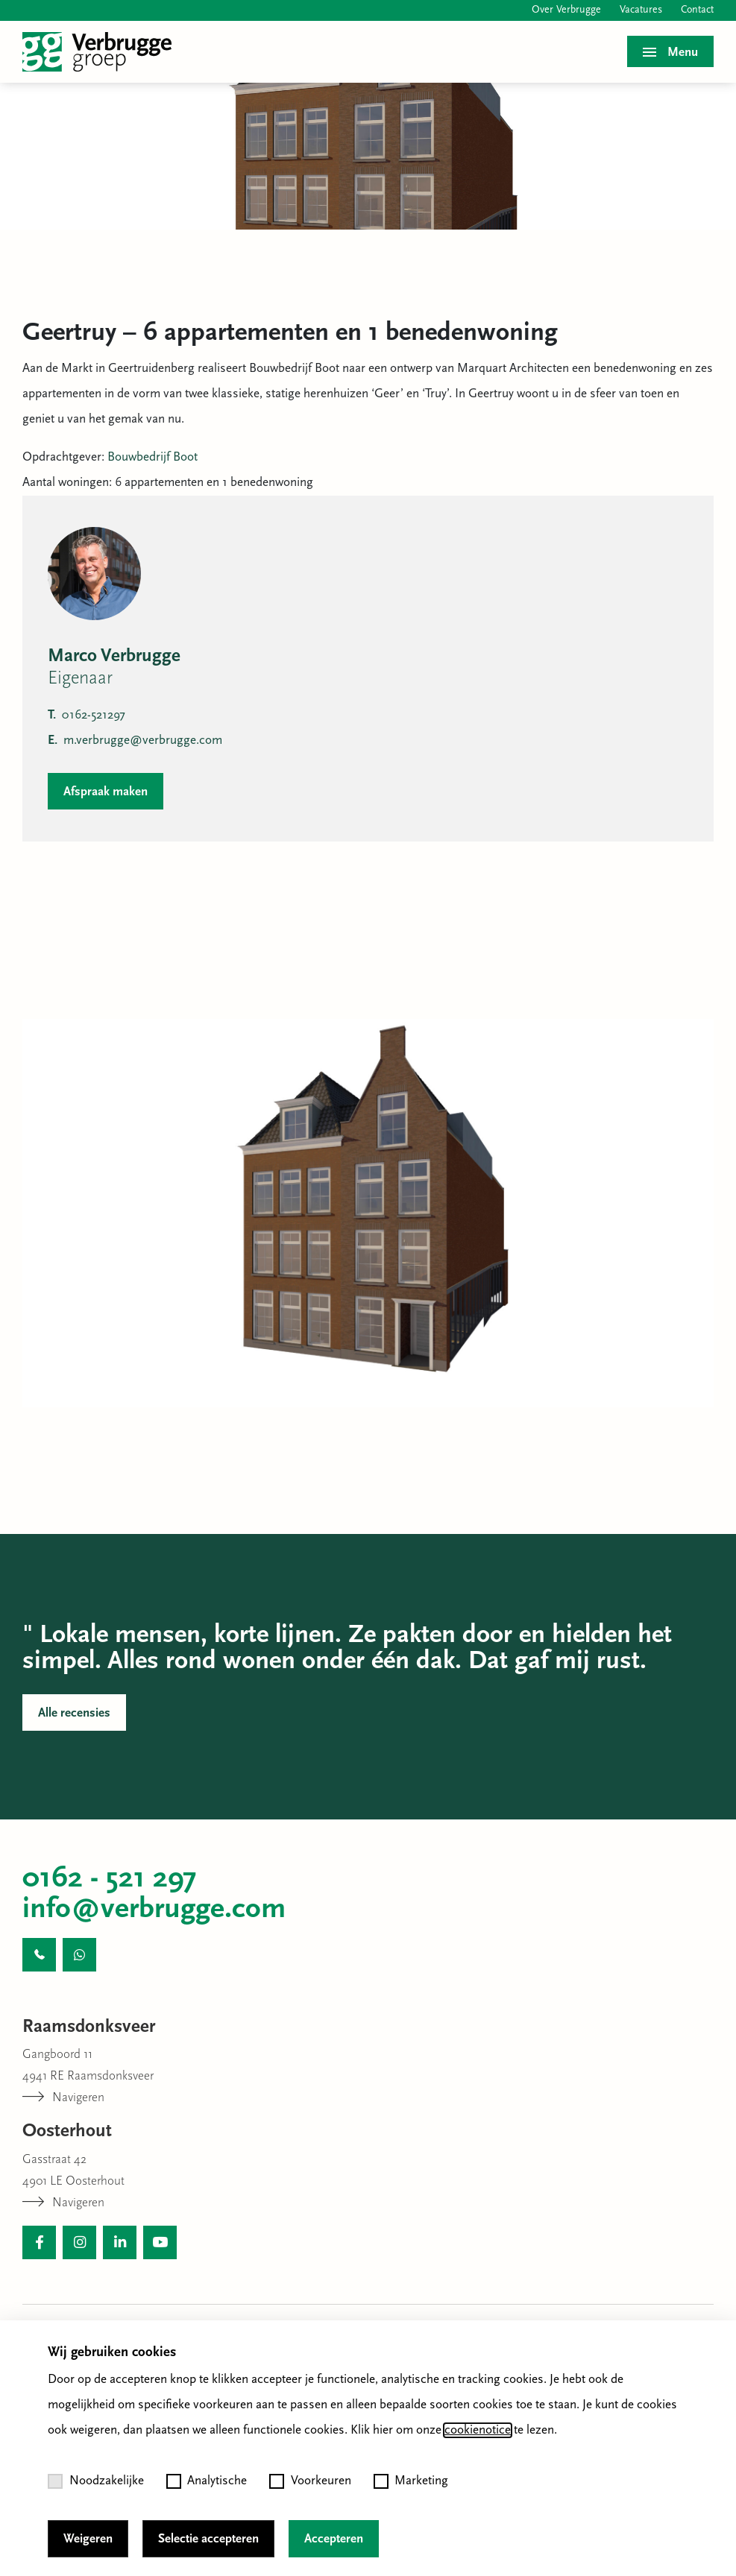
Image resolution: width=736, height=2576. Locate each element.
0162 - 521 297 (109, 1879)
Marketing (411, 2481)
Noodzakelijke (96, 2481)
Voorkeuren (310, 2481)
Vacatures (641, 10)
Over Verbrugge (566, 10)
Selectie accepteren (208, 2539)
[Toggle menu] (670, 51)
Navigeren (63, 2098)
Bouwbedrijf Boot (152, 457)
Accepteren (333, 2539)
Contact (697, 10)
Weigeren (88, 2539)
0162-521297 (86, 715)
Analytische (207, 2481)
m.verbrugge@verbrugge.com (135, 740)
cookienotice (477, 2430)
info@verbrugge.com (154, 1910)
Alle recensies (74, 1713)
